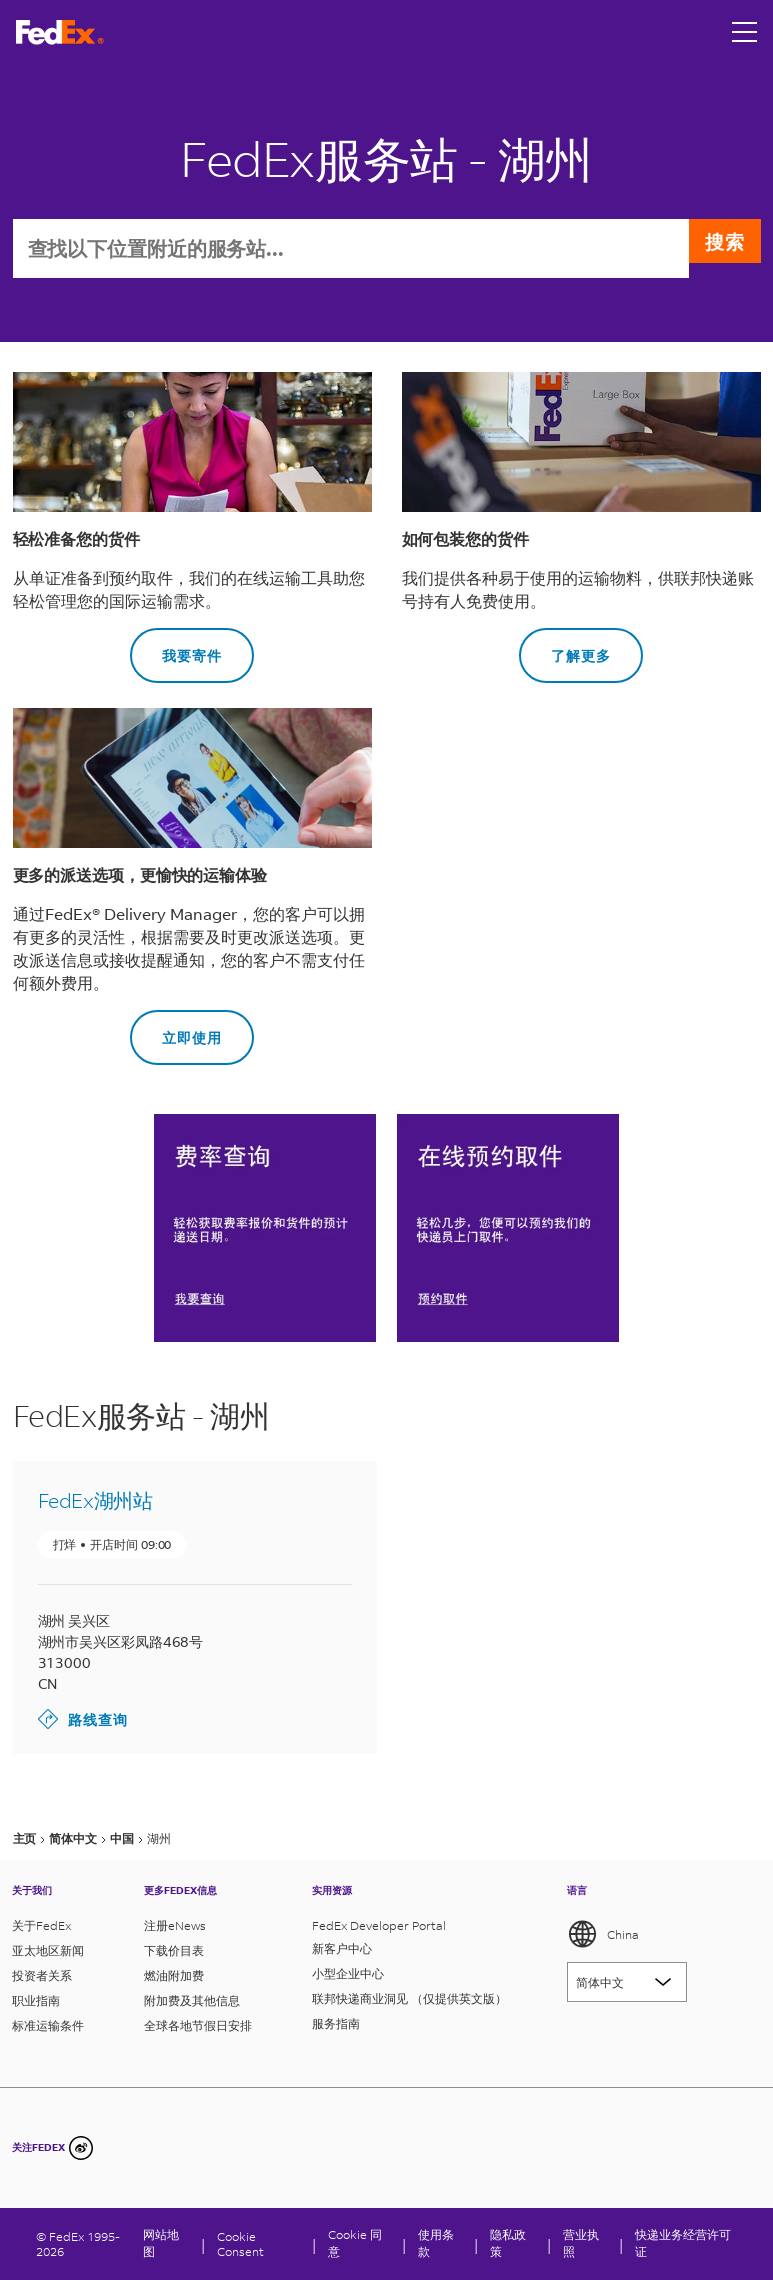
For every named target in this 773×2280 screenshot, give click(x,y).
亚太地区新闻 (48, 1950)
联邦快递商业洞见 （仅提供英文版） (409, 1998)
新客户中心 (342, 1948)
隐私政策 (508, 2243)
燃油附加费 (174, 1975)
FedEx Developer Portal (379, 1925)
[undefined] (81, 2148)
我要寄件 (176, 648)
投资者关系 (42, 1975)
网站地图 (161, 2243)
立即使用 (176, 1030)
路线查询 (83, 1721)
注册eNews (175, 1925)
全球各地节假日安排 (198, 2025)
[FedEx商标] (60, 32)
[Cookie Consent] (259, 2244)
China (603, 1934)
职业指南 (36, 2000)
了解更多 (565, 648)
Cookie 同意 (355, 2243)
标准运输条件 (48, 2025)
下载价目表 (174, 1950)
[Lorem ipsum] (627, 1982)
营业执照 (581, 2243)
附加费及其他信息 (192, 2000)
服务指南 (336, 2023)
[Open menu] (745, 32)
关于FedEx (41, 1925)
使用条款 (436, 2243)
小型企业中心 (348, 1973)
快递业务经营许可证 (683, 2243)
